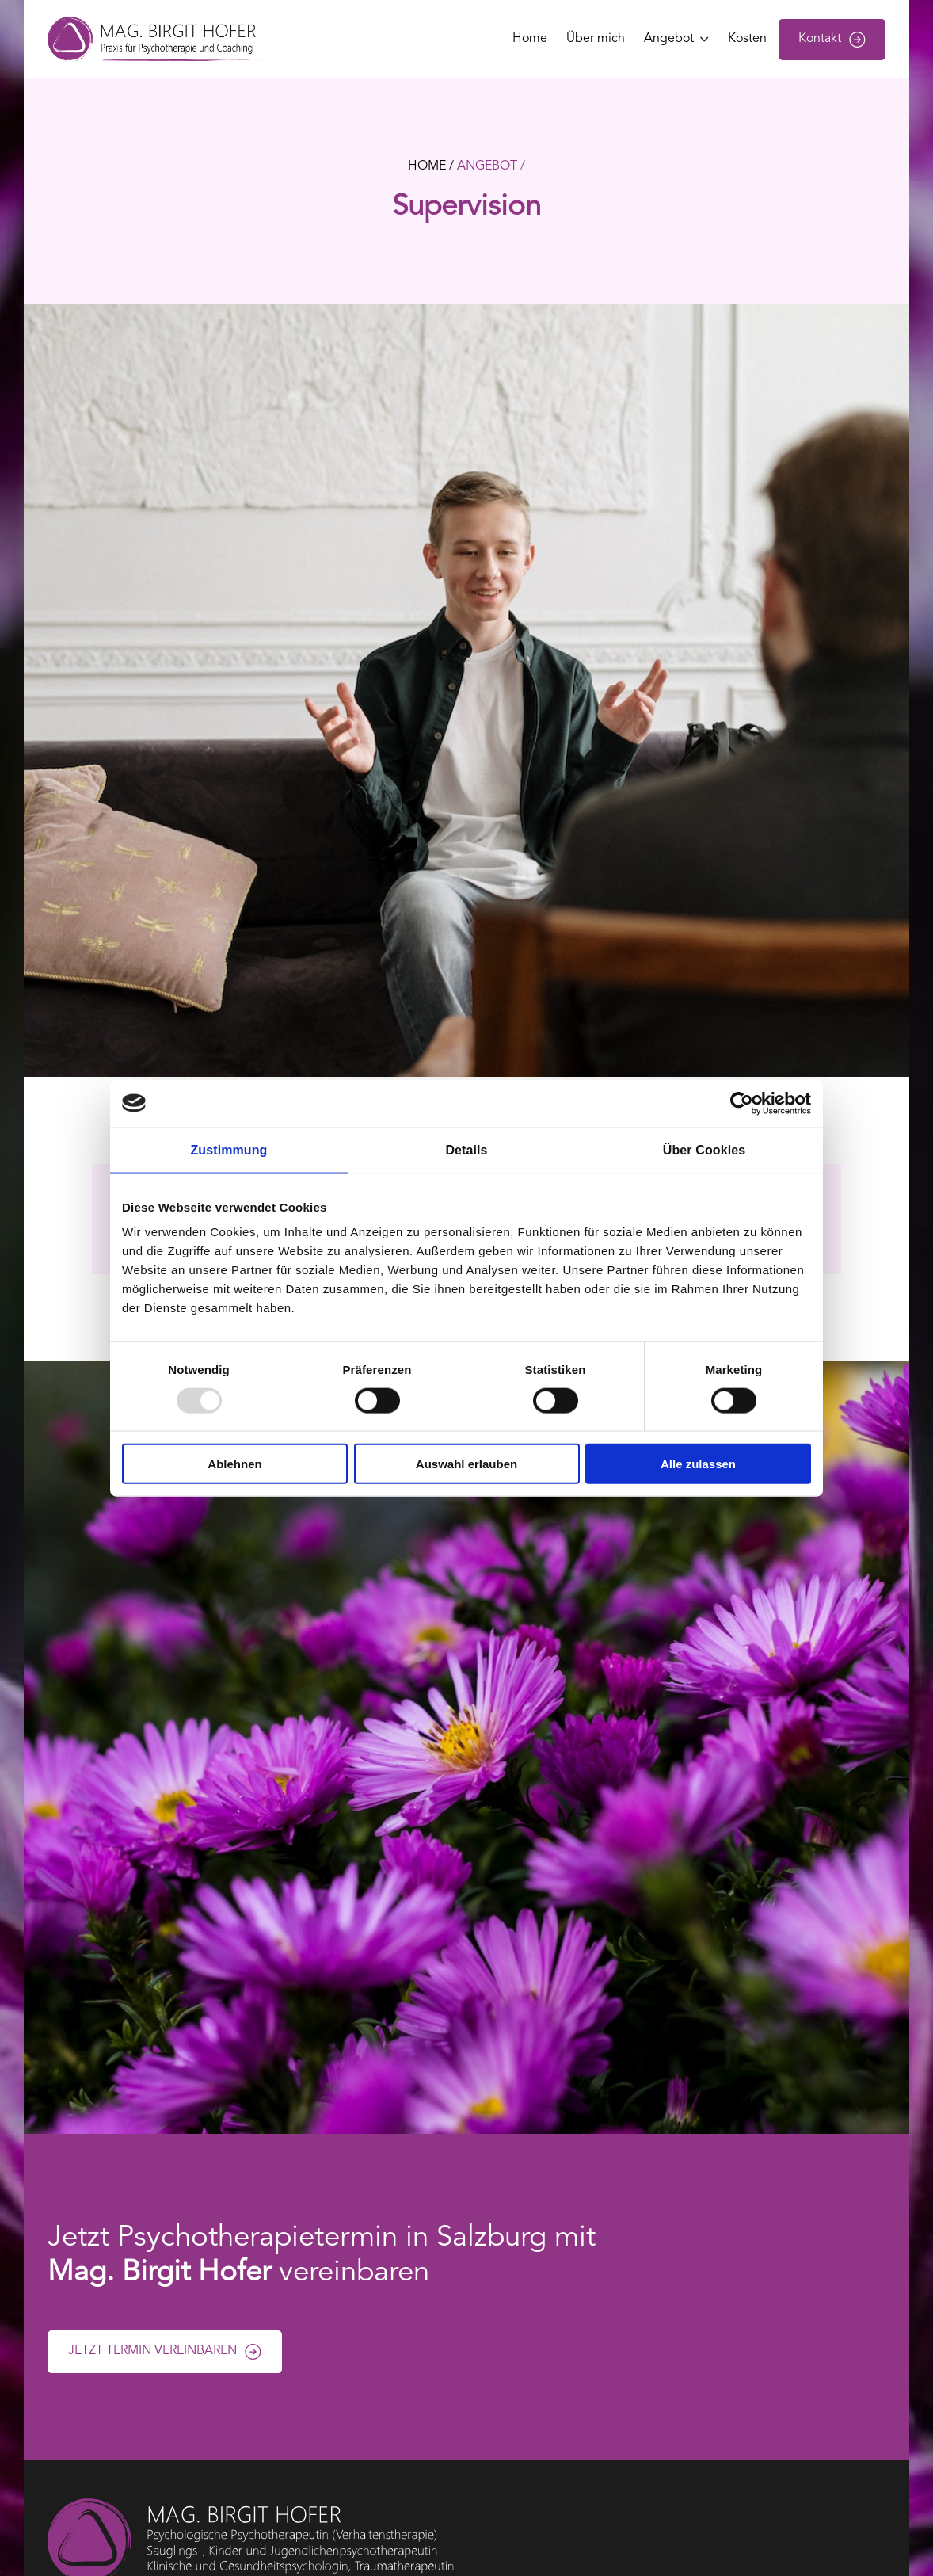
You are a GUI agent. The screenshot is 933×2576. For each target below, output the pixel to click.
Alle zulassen (698, 1464)
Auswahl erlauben (466, 1464)
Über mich (595, 38)
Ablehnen (234, 1464)
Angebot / (491, 166)
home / (431, 166)
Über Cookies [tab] (704, 1149)
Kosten (747, 38)
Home (529, 38)
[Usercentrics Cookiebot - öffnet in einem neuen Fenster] (741, 1103)
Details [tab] (466, 1149)
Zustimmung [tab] (229, 1149)
